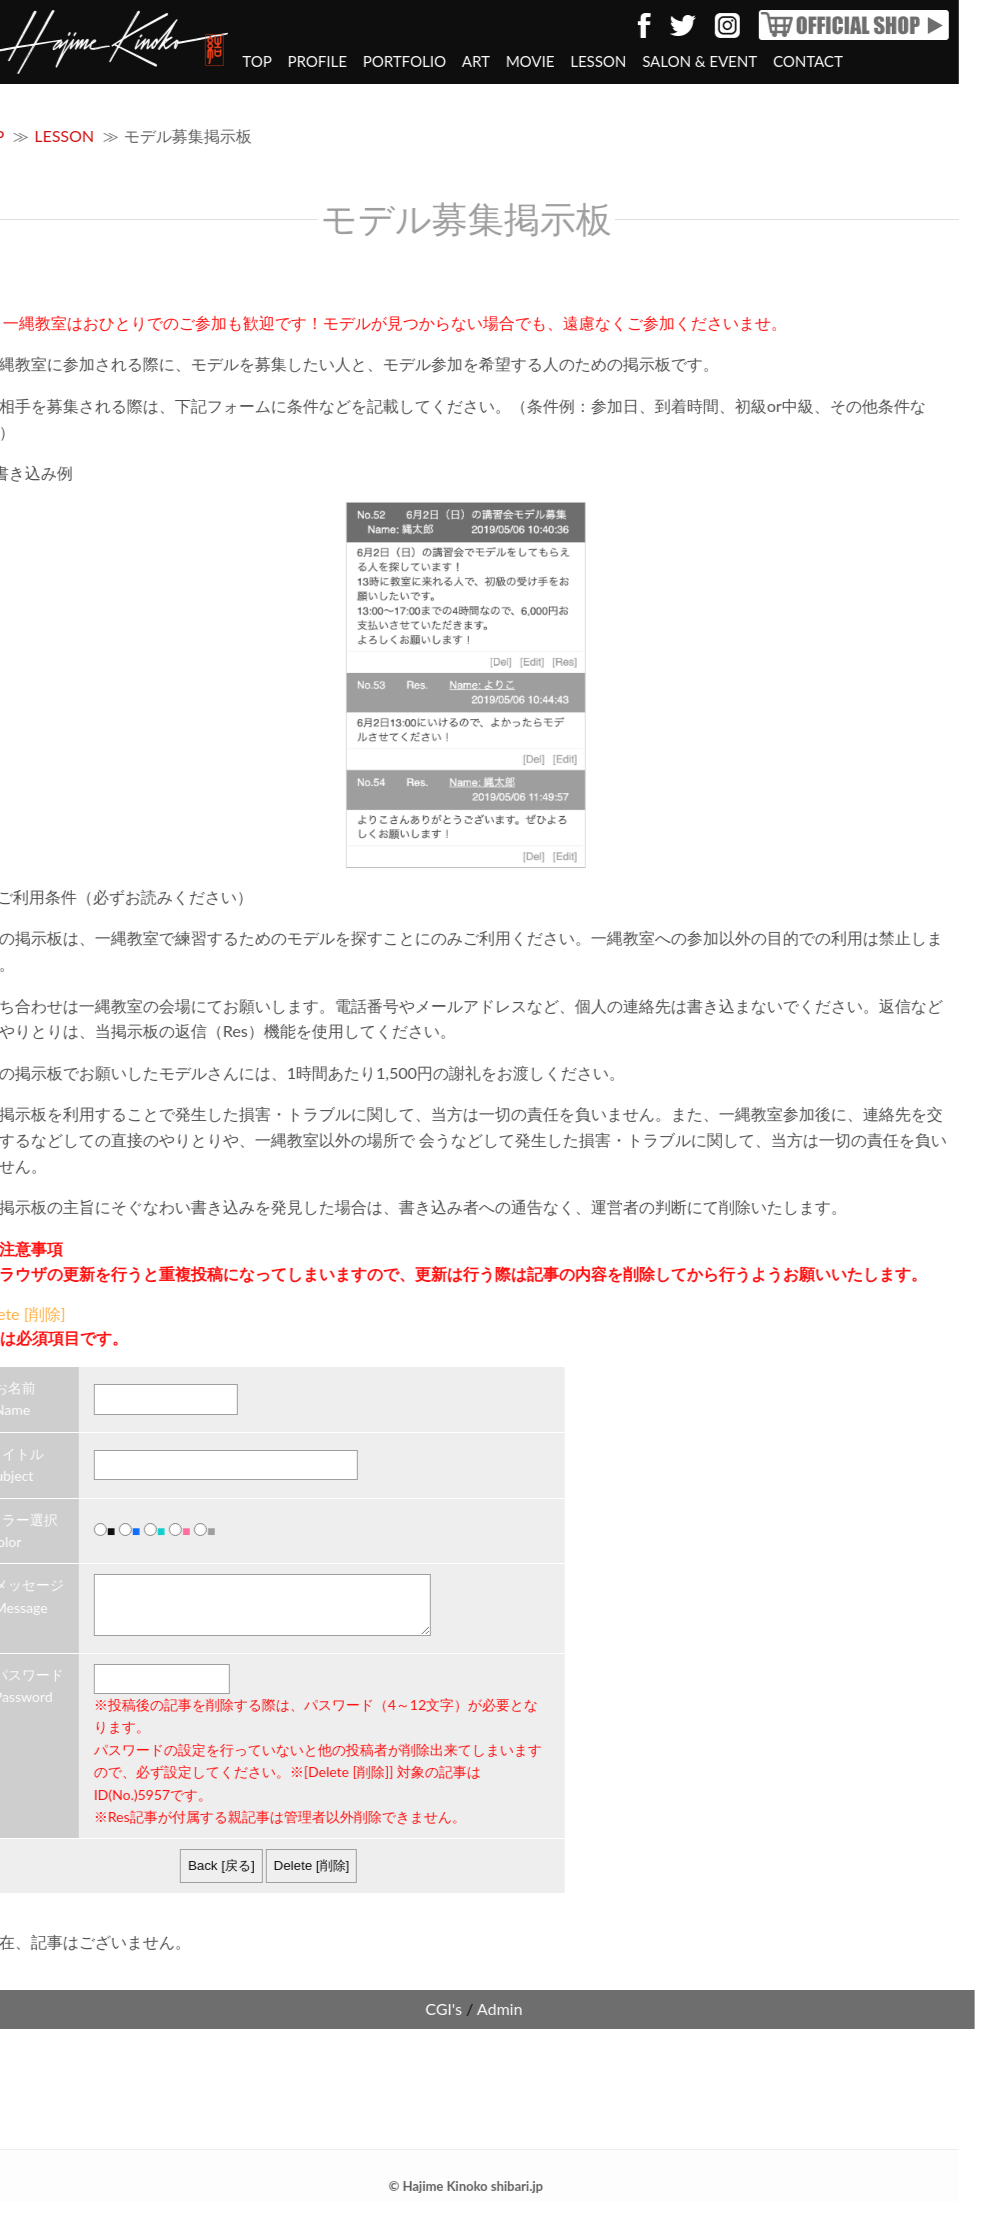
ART (415, 61)
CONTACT (747, 61)
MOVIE (469, 61)
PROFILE (256, 61)
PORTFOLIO (343, 61)
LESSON (537, 61)
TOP (195, 61)
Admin (439, 2020)
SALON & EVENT (638, 61)
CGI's (382, 2020)
